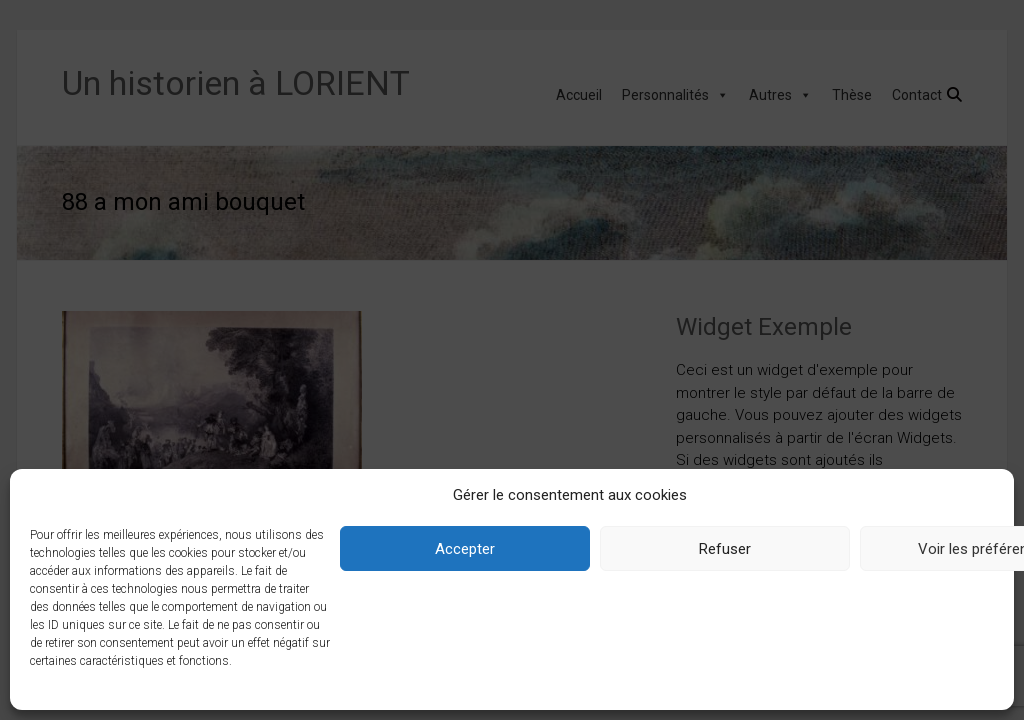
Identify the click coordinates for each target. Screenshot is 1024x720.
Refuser (725, 549)
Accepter (465, 549)
